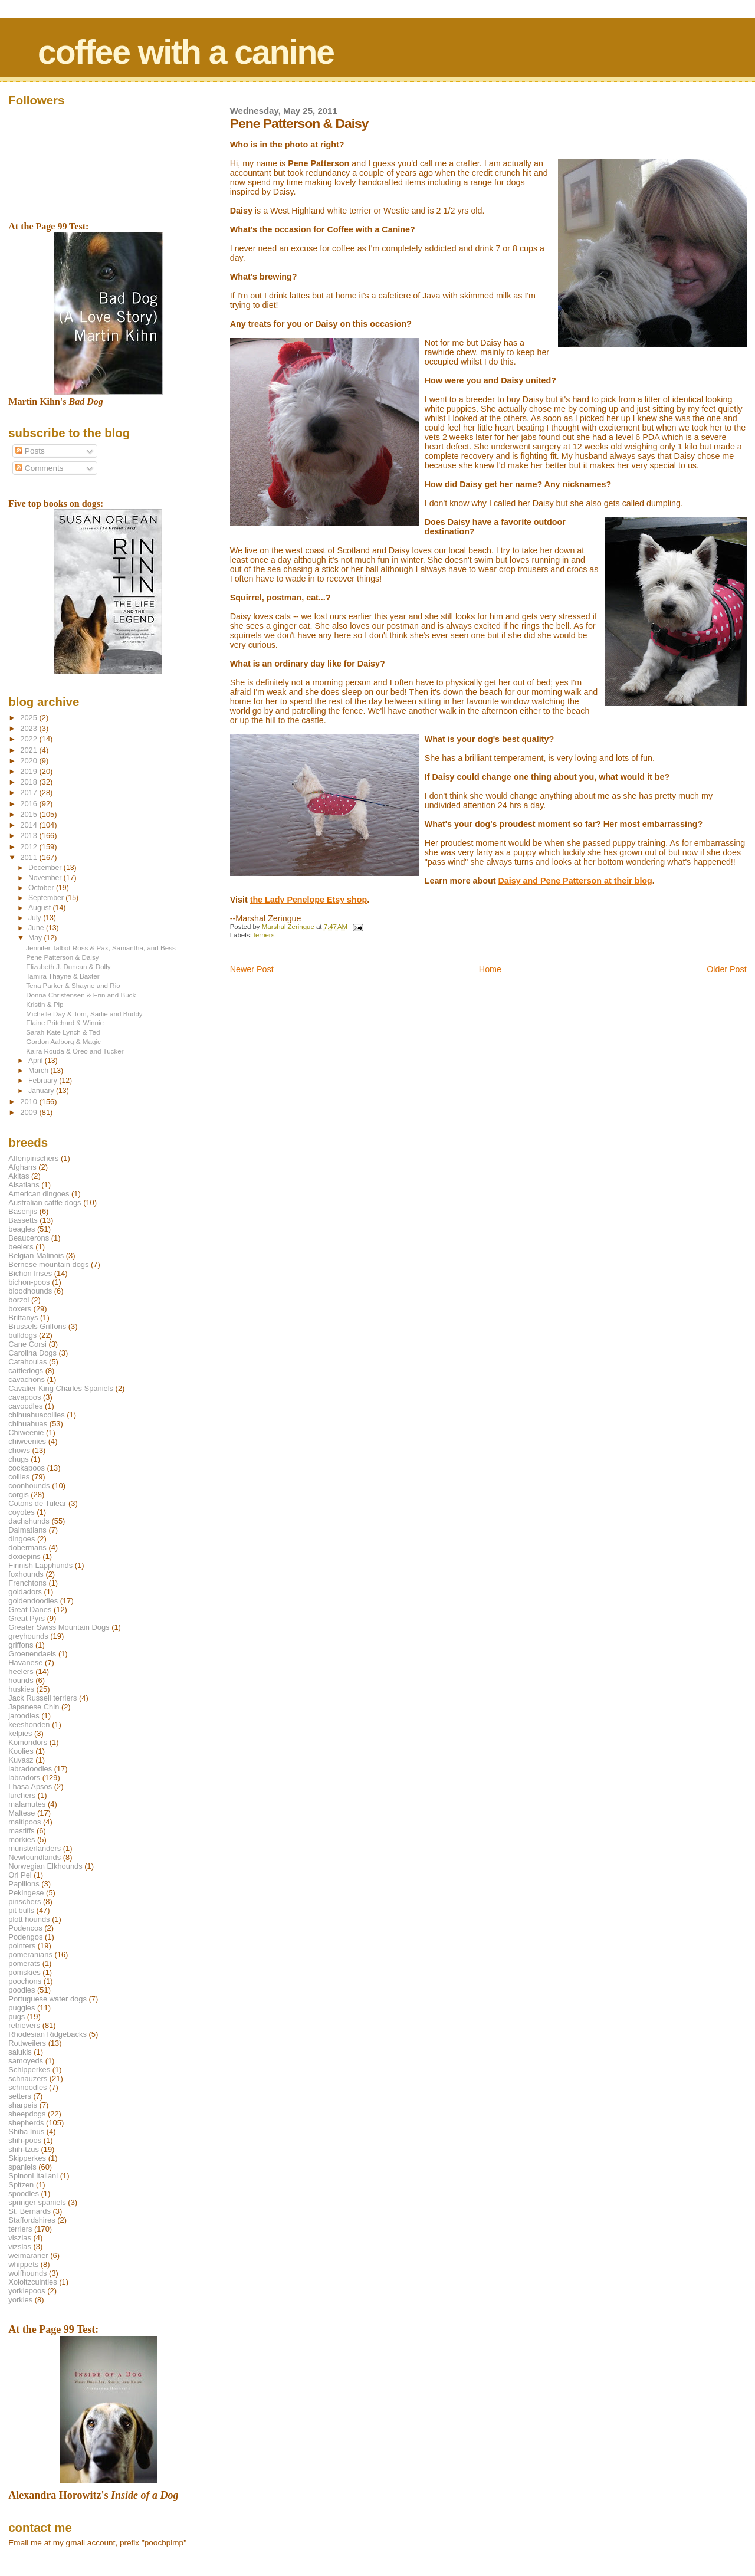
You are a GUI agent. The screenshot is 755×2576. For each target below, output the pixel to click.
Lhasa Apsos (30, 1786)
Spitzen (21, 2184)
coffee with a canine (186, 52)
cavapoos (24, 1397)
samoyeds (25, 2060)
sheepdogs (26, 2113)
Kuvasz (20, 1759)
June (37, 928)
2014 (29, 825)
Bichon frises (30, 1273)
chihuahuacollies (36, 1414)
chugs (18, 1459)
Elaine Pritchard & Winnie (65, 1022)
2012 (29, 846)
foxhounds (26, 1574)
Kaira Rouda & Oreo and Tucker (74, 1051)
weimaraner (28, 2255)
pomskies (24, 1972)
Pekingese (26, 1892)
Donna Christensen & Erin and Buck (81, 995)
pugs (16, 2016)
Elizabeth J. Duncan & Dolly (68, 966)
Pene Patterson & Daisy (62, 957)
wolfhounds (27, 2273)
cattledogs (25, 1370)
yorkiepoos (26, 2290)
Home (490, 969)
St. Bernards (29, 2211)
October (42, 888)
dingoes (21, 1538)
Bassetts (22, 1220)
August (40, 908)
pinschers (24, 1901)
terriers (264, 934)
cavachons (26, 1379)
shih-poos (24, 2140)
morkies (21, 1839)
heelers (20, 1671)
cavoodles (25, 1406)
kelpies (20, 1733)
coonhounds (29, 1485)
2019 (29, 771)
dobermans (27, 1547)
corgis (18, 1494)
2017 (29, 792)
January (42, 1091)
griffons (20, 1644)
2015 (29, 814)
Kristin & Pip (44, 1004)
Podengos (25, 1936)
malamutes (26, 1804)
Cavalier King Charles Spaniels (60, 1388)
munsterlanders (34, 1848)
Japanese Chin (33, 1706)
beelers (20, 1246)
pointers (21, 1945)
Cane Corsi (27, 1344)
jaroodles (23, 1715)
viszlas (19, 2237)
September (46, 898)
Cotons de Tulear (37, 1503)
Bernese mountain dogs (48, 1264)
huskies (21, 1689)
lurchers (21, 1795)
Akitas (18, 1175)
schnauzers (27, 2078)
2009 (29, 1112)
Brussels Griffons (37, 1326)
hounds (20, 1680)
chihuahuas (27, 1423)
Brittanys (23, 1317)
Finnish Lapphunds (40, 1565)
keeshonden (29, 1724)
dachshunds (29, 1521)
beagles (21, 1229)
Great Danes (29, 1609)
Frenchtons (27, 1583)
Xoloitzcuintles (32, 2282)
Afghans (22, 1167)
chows (19, 1450)
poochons (24, 1981)
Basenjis (22, 1211)
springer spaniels (36, 2202)
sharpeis (22, 2105)
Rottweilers (27, 2043)
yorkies (20, 2299)
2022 (29, 738)
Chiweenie (26, 1432)
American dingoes (38, 1193)
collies (18, 1476)
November (46, 878)
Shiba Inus (26, 2131)
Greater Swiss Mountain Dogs (58, 1627)
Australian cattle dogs (44, 1202)
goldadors (25, 1591)
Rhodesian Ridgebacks (47, 2034)
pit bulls (21, 1910)
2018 (29, 781)
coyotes (21, 1512)
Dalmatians (27, 1529)
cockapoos (26, 1467)
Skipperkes (27, 2158)
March (39, 1071)
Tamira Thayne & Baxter (62, 976)
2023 (29, 728)
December (46, 868)
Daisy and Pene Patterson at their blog (575, 880)
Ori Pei (19, 1875)
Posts (30, 451)
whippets (23, 2264)
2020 (29, 760)
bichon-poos (29, 1282)
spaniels (22, 2166)
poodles (21, 1990)
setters (19, 2096)
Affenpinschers (33, 1158)
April (36, 1060)
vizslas (19, 2246)
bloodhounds (30, 1291)
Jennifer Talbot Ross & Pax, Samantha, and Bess (101, 947)
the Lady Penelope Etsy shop (308, 899)
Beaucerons (28, 1237)
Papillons (23, 1883)
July (35, 918)
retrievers (24, 2025)
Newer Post (252, 969)
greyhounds (28, 1636)
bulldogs (22, 1335)
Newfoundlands (34, 1857)
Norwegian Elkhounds (45, 1866)
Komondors (27, 1742)
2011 (29, 857)
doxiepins (24, 1556)
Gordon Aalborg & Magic (63, 1041)
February (43, 1081)
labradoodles (30, 1768)
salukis (19, 2051)
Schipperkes (29, 2069)
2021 (29, 750)
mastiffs (21, 1830)
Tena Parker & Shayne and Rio (73, 985)
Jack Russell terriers (42, 1698)
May (36, 938)
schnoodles (27, 2087)
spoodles (23, 2193)
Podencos (25, 1928)
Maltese (21, 1813)
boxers (19, 1308)
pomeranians (30, 1954)
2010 (29, 1101)
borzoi (18, 1299)
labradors (24, 1777)
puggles (21, 2007)
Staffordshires (31, 2220)
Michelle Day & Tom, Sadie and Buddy (84, 1014)
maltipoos (24, 1821)
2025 (29, 717)
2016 (29, 803)
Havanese (25, 1662)
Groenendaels (32, 1653)
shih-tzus (23, 2149)
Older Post (727, 969)
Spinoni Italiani (33, 2175)
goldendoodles (33, 1600)
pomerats (24, 1963)
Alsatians (23, 1184)
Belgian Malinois (36, 1255)
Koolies (20, 1751)
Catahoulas (27, 1361)
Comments (39, 468)
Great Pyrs (26, 1618)
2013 (29, 835)
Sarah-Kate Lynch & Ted (63, 1032)
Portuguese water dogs (47, 1998)
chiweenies (27, 1441)
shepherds (26, 2122)
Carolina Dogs (32, 1352)
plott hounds (29, 1919)
